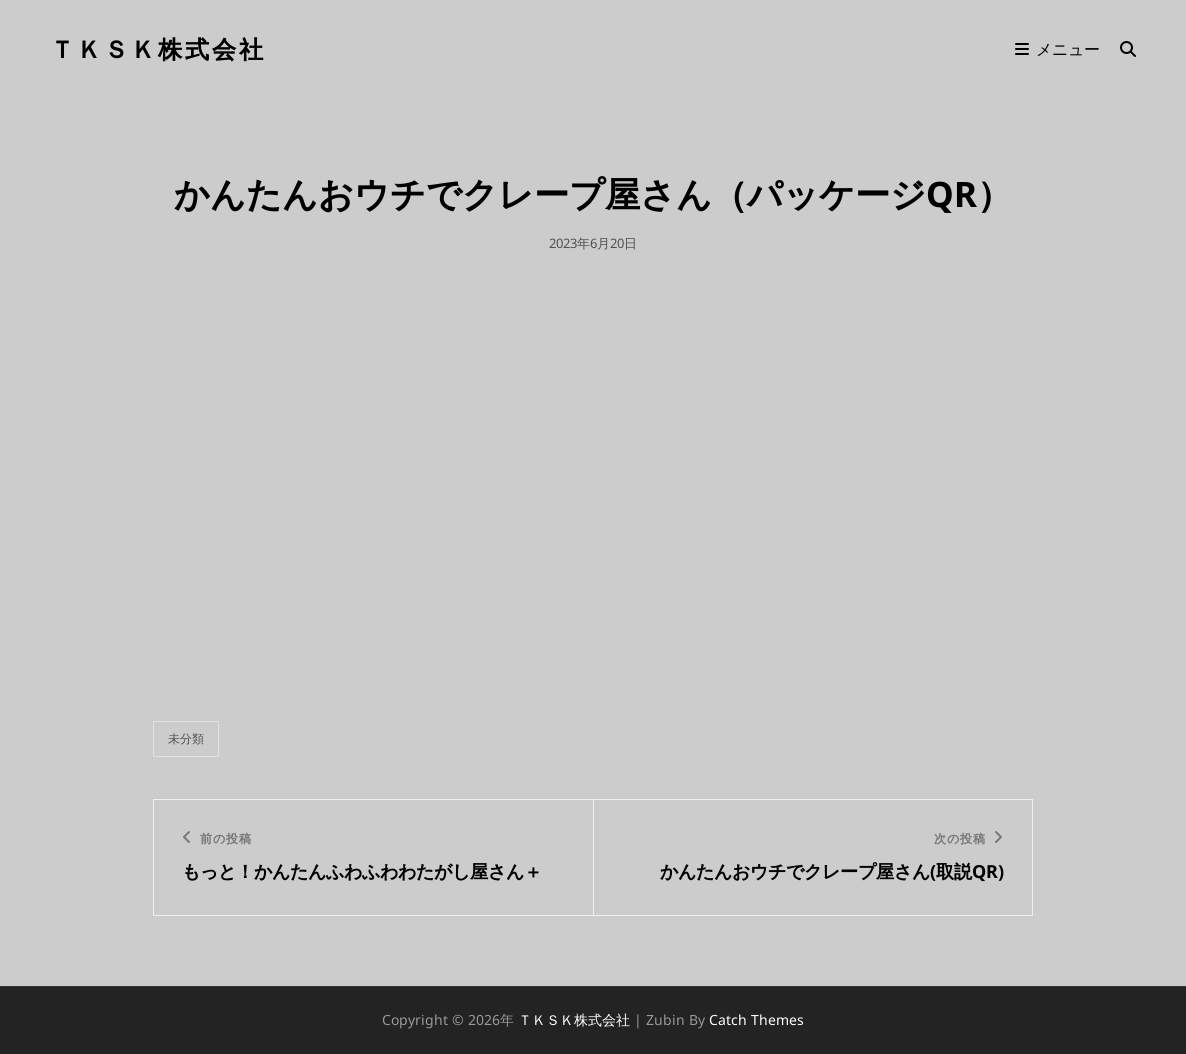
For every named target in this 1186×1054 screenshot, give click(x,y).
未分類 (186, 738)
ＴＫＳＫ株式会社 (158, 48)
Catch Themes (756, 1019)
